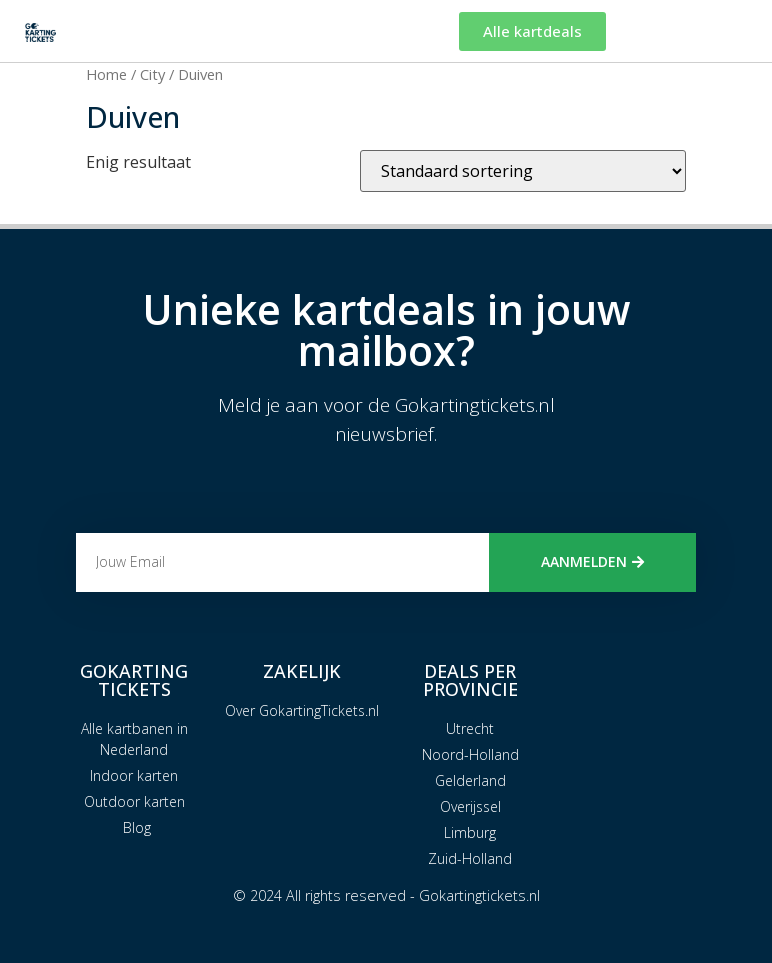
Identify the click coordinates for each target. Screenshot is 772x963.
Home (106, 74)
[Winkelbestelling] (523, 171)
